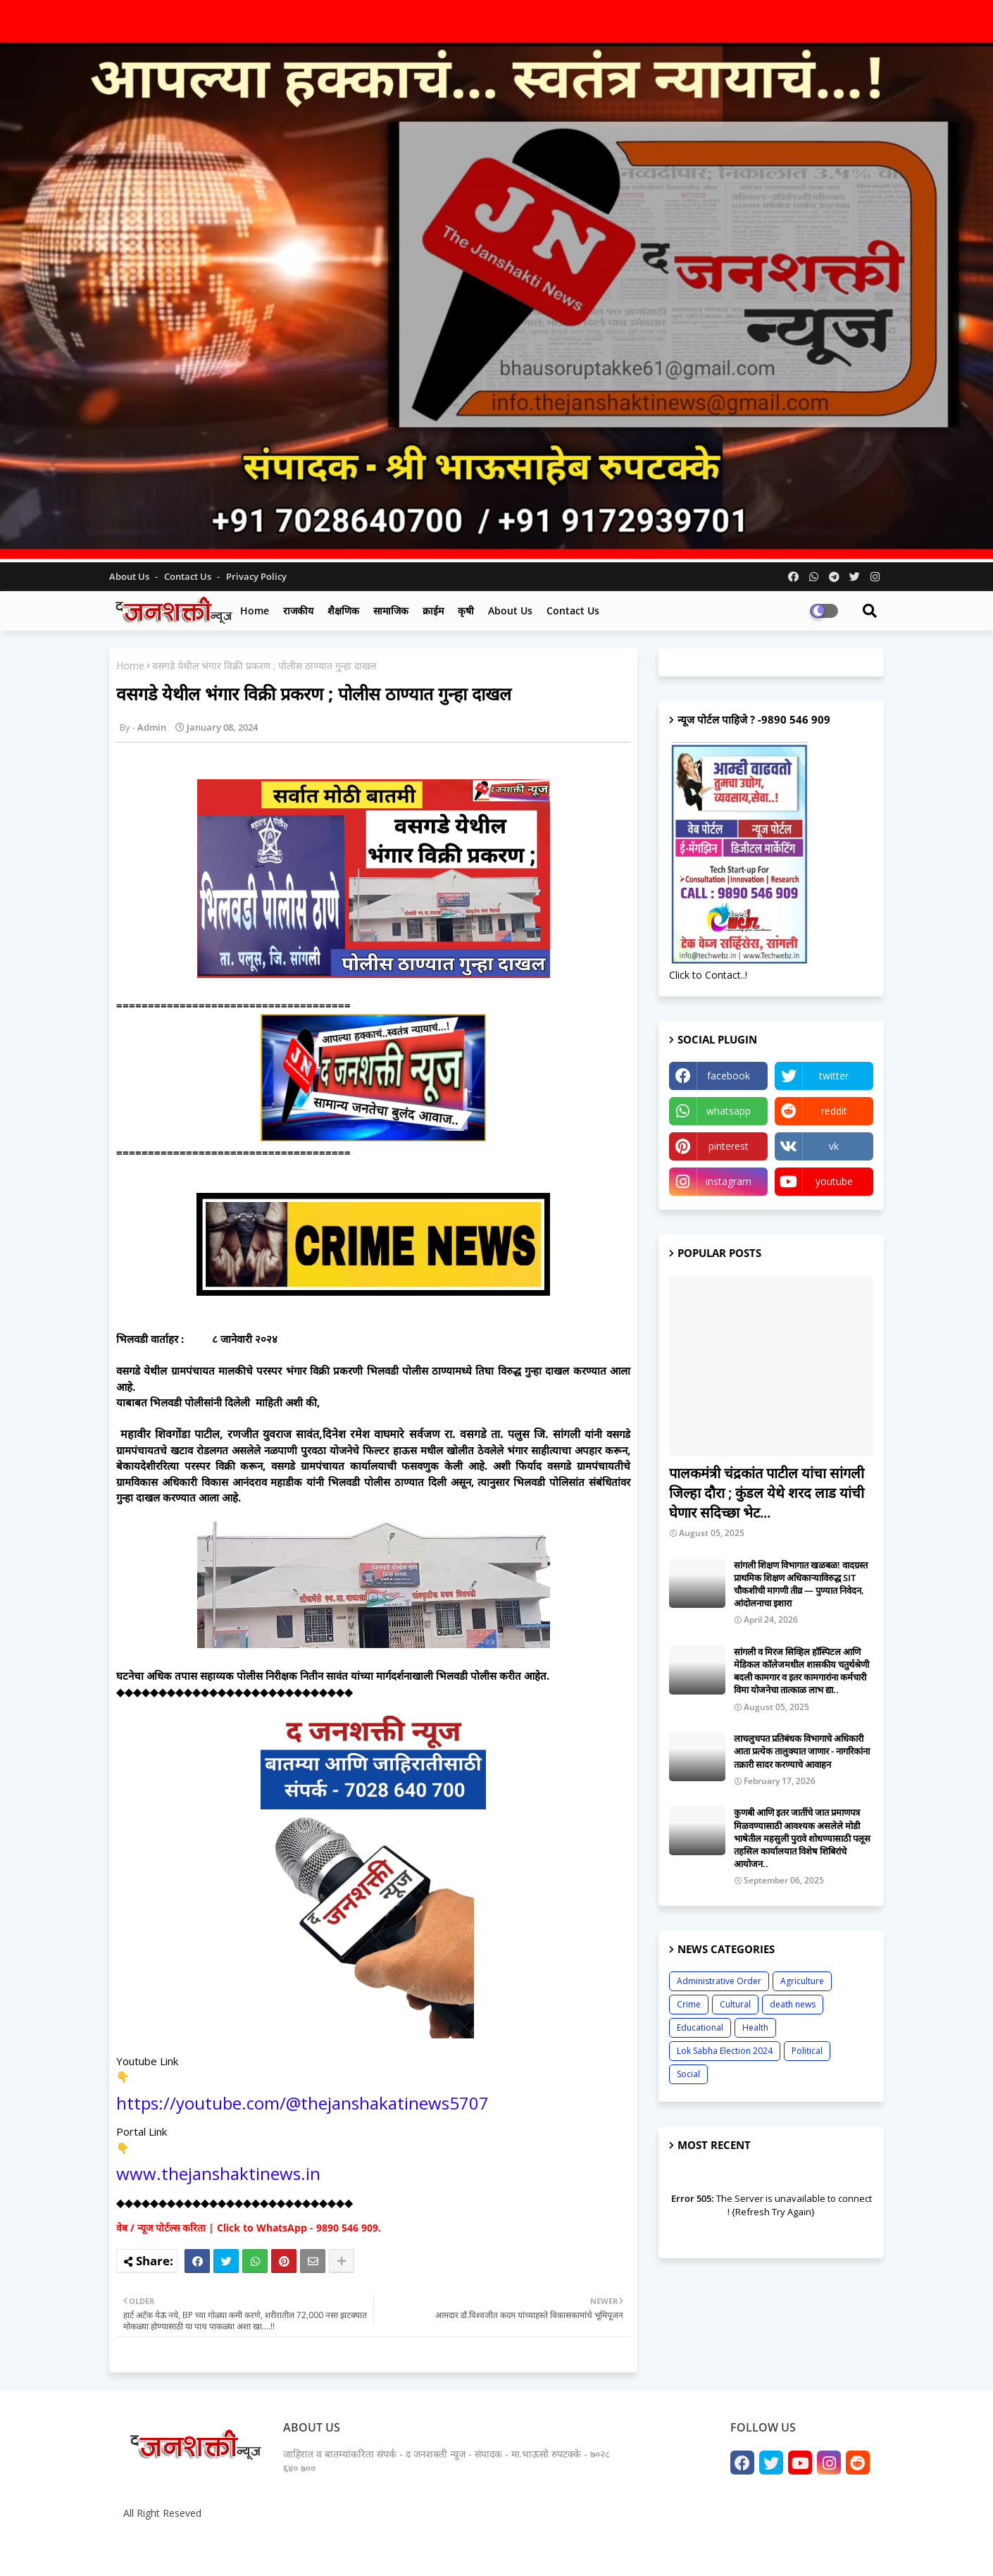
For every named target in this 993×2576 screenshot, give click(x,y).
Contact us (188, 576)
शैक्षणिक (343, 610)
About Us (130, 576)
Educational (700, 2027)
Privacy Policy (256, 576)
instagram (728, 1181)
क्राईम (433, 610)
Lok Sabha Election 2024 (725, 2051)
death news (793, 2004)
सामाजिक (390, 610)
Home (254, 610)
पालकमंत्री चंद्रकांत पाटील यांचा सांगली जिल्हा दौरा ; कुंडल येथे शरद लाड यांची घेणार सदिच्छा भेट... (766, 1492)
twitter (834, 1075)
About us (510, 610)
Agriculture (802, 1981)
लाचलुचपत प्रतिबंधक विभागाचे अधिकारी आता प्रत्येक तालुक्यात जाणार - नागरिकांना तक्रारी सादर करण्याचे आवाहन (802, 1751)
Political (807, 2051)
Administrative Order (719, 1981)
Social (688, 2074)
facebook (728, 1075)
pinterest (728, 1146)
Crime (689, 2004)
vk (834, 1146)
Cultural (735, 2004)
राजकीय (298, 610)
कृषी (466, 610)
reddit (834, 1110)
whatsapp (728, 1110)
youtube (834, 1181)
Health (755, 2027)
